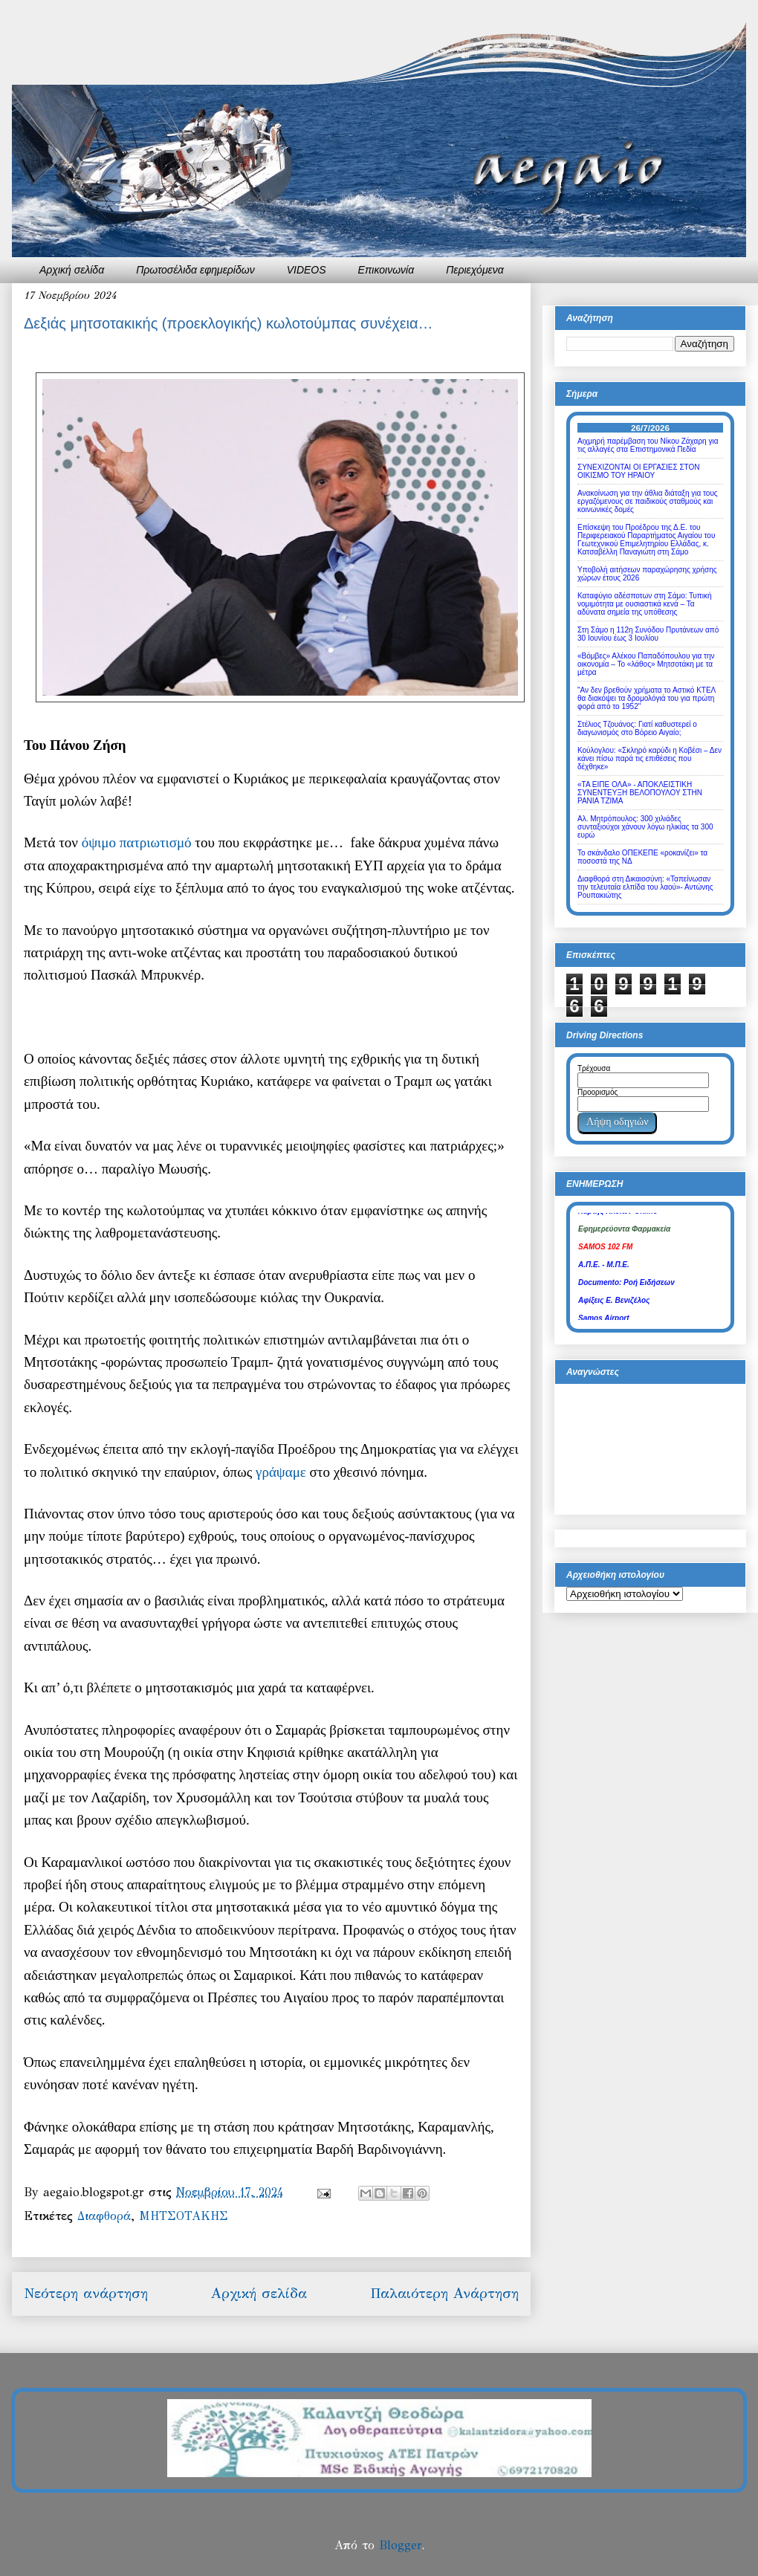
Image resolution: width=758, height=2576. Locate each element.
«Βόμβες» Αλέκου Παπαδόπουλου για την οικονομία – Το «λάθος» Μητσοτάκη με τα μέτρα (645, 664)
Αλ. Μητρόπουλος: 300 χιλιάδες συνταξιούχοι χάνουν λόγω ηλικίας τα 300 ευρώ (645, 827)
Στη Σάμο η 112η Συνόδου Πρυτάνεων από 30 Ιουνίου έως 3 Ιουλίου (648, 634)
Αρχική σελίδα (71, 270)
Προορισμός (597, 1092)
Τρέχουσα (593, 1068)
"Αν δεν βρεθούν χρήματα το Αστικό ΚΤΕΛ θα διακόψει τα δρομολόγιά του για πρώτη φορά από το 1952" (646, 698)
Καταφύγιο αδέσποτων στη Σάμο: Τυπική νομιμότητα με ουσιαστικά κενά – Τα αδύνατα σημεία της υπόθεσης (644, 604)
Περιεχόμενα (475, 270)
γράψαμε (281, 1472)
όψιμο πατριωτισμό (137, 842)
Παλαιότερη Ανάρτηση (444, 2293)
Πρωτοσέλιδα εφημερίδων (195, 270)
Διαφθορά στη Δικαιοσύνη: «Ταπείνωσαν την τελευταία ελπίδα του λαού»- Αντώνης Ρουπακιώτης (645, 887)
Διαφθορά (104, 2216)
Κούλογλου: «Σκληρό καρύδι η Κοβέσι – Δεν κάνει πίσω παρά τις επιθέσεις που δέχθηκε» (649, 758)
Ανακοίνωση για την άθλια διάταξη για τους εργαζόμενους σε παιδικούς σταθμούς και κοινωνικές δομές (647, 501)
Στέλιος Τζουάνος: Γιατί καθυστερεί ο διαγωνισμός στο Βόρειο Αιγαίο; (637, 728)
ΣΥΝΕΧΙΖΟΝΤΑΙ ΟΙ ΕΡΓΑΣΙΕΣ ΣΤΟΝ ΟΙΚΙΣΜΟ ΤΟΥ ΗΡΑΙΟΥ (638, 471)
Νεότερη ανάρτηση (86, 2293)
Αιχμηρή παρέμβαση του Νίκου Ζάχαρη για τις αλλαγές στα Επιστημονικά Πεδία (647, 445)
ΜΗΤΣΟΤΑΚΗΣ (183, 2216)
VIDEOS (306, 270)
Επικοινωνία (386, 270)
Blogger (400, 2545)
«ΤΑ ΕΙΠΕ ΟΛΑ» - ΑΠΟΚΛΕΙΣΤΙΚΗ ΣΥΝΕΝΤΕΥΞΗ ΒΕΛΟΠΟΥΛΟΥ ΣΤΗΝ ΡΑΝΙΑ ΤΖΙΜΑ (639, 792)
